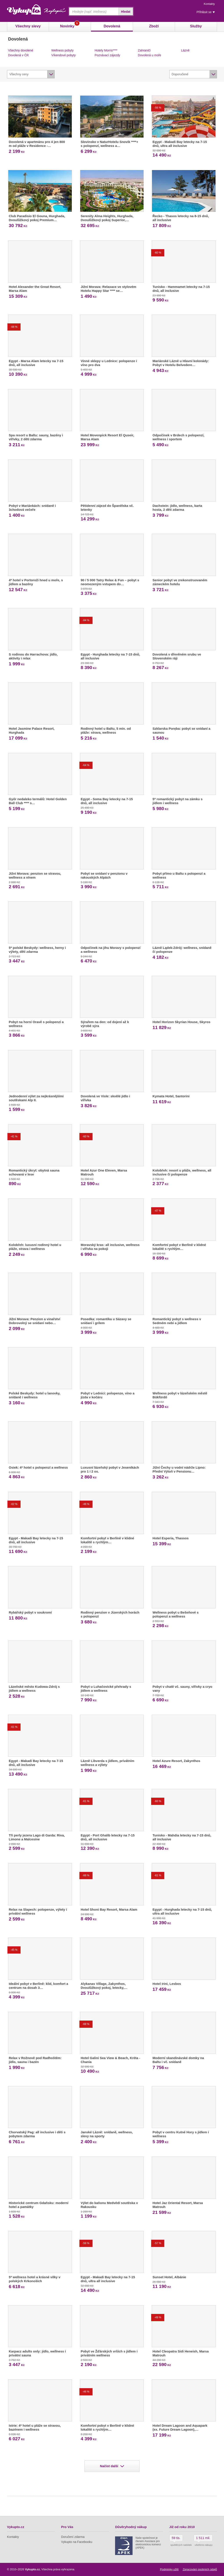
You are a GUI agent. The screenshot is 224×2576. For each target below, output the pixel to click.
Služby (196, 26)
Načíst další (109, 2466)
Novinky (70, 25)
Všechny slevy (28, 26)
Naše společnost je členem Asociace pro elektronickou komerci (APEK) (148, 2542)
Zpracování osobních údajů (200, 2569)
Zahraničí (144, 50)
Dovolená (112, 26)
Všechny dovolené (20, 50)
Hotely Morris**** (106, 50)
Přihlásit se (204, 12)
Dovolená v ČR (18, 55)
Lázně (185, 50)
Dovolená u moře (149, 55)
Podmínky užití (169, 2569)
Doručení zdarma (72, 2537)
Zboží (154, 26)
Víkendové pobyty (63, 55)
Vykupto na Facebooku (76, 2542)
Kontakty (209, 3)
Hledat (125, 11)
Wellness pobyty (62, 50)
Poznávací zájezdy (107, 55)
